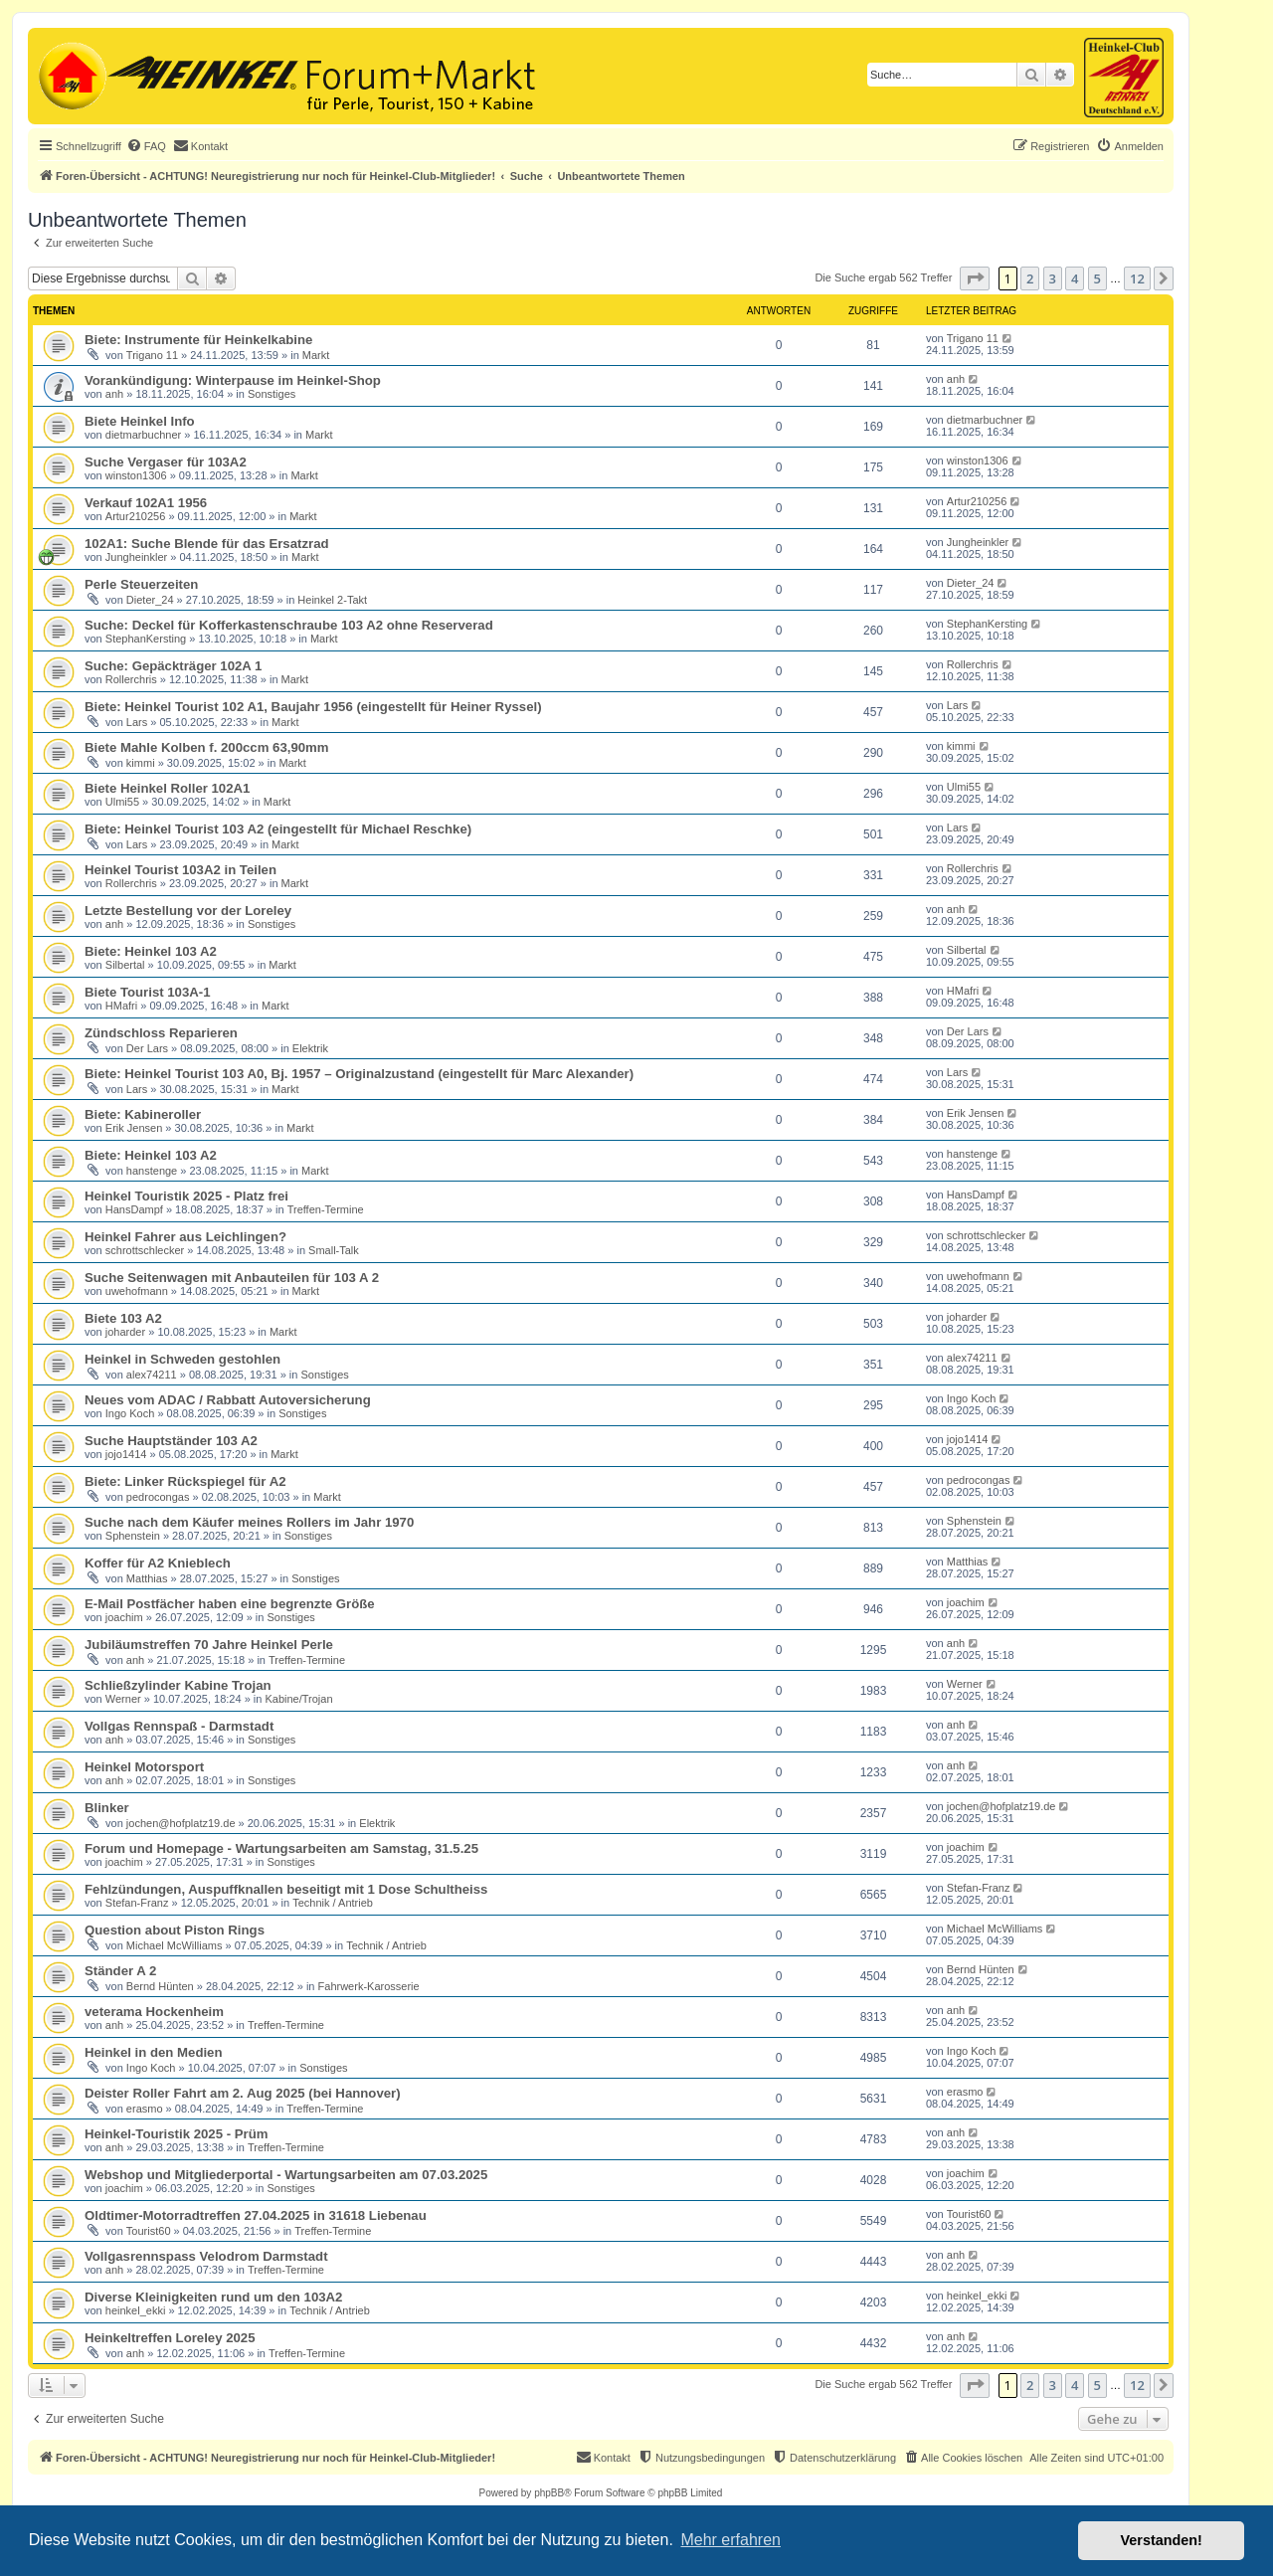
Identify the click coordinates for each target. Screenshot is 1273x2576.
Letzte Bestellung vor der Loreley (188, 910)
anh (114, 394)
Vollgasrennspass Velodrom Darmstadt (206, 2256)
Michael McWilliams (174, 1945)
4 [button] (1074, 278)
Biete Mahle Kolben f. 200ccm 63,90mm (207, 747)
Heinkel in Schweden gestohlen (182, 1359)
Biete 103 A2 (123, 1318)
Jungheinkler (136, 557)
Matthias (147, 1578)
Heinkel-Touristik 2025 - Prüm (176, 2133)
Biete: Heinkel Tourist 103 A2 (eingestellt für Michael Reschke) (278, 829)
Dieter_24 (150, 600)
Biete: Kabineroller (143, 1114)
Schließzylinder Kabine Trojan (178, 1685)
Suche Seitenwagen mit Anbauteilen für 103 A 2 (232, 1277)
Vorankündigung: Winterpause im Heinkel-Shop (233, 380)
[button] (975, 278)
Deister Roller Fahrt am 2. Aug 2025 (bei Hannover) (243, 2093)
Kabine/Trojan (298, 1699)
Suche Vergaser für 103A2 (166, 462)
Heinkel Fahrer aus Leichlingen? (185, 1236)
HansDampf (134, 1209)
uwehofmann (136, 1291)
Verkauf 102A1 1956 (146, 502)
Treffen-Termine (325, 1209)
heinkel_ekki (135, 2310)
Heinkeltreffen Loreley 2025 (170, 2337)
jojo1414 (126, 1454)
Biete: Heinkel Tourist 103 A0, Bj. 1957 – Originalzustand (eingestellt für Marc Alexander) (359, 1073)
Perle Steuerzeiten (141, 584)
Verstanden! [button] (1161, 2540)
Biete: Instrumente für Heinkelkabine (198, 339)
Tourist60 (148, 2231)
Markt (316, 355)
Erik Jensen (133, 1128)
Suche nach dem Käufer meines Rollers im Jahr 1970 (249, 1522)
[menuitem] (146, 146)
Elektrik (310, 1048)
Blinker (107, 1807)
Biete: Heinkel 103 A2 (151, 951)
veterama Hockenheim (154, 2011)
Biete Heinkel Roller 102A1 (167, 788)
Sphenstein (132, 1536)
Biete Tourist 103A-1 (148, 992)
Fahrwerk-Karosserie (369, 1986)
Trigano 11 (152, 355)
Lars (136, 722)
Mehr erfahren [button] (730, 2539)
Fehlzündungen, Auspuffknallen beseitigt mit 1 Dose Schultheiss (286, 1889)
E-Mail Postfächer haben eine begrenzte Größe (230, 1603)
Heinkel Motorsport (144, 1766)
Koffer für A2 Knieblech (158, 1563)
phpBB (549, 2492)
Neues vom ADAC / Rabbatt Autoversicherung (228, 1399)
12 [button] (1137, 278)
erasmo (144, 2109)
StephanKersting (145, 638)
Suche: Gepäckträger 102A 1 (173, 665)
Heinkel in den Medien (154, 2052)
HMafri (121, 1006)
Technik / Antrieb (332, 1903)
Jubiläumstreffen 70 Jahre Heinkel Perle (209, 1644)
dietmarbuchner (143, 435)
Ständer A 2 (120, 1970)
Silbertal (125, 965)
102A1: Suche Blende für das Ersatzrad (207, 543)
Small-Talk (333, 1250)
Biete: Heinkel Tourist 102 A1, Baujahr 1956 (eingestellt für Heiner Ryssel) (313, 706)
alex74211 (151, 1374)
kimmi (140, 763)
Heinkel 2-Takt (332, 600)
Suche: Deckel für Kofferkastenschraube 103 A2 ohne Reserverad (289, 625)
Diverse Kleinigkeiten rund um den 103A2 (213, 2297)
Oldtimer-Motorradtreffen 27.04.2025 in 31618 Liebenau (256, 2215)
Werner (123, 1699)
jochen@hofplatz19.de (181, 1823)
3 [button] (1052, 278)
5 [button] (1097, 278)
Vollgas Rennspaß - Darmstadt (179, 1726)
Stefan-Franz (137, 1903)
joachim (124, 1617)
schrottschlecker (144, 1250)
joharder (125, 1332)
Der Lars (147, 1048)
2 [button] (1029, 278)
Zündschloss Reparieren (161, 1032)
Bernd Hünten (160, 1986)
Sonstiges (271, 394)
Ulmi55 (122, 802)
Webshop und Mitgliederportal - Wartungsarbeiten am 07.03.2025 (286, 2174)
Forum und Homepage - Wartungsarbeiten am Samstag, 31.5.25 (281, 1848)
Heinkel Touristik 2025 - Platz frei (186, 1196)
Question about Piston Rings (175, 1930)
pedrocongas (158, 1497)
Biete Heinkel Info (140, 421)
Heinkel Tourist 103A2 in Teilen (180, 869)
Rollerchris (131, 679)
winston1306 (136, 475)
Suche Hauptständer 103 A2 (171, 1440)
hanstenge (151, 1171)
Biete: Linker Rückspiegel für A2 (185, 1481)
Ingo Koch (130, 1413)
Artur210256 (135, 516)
